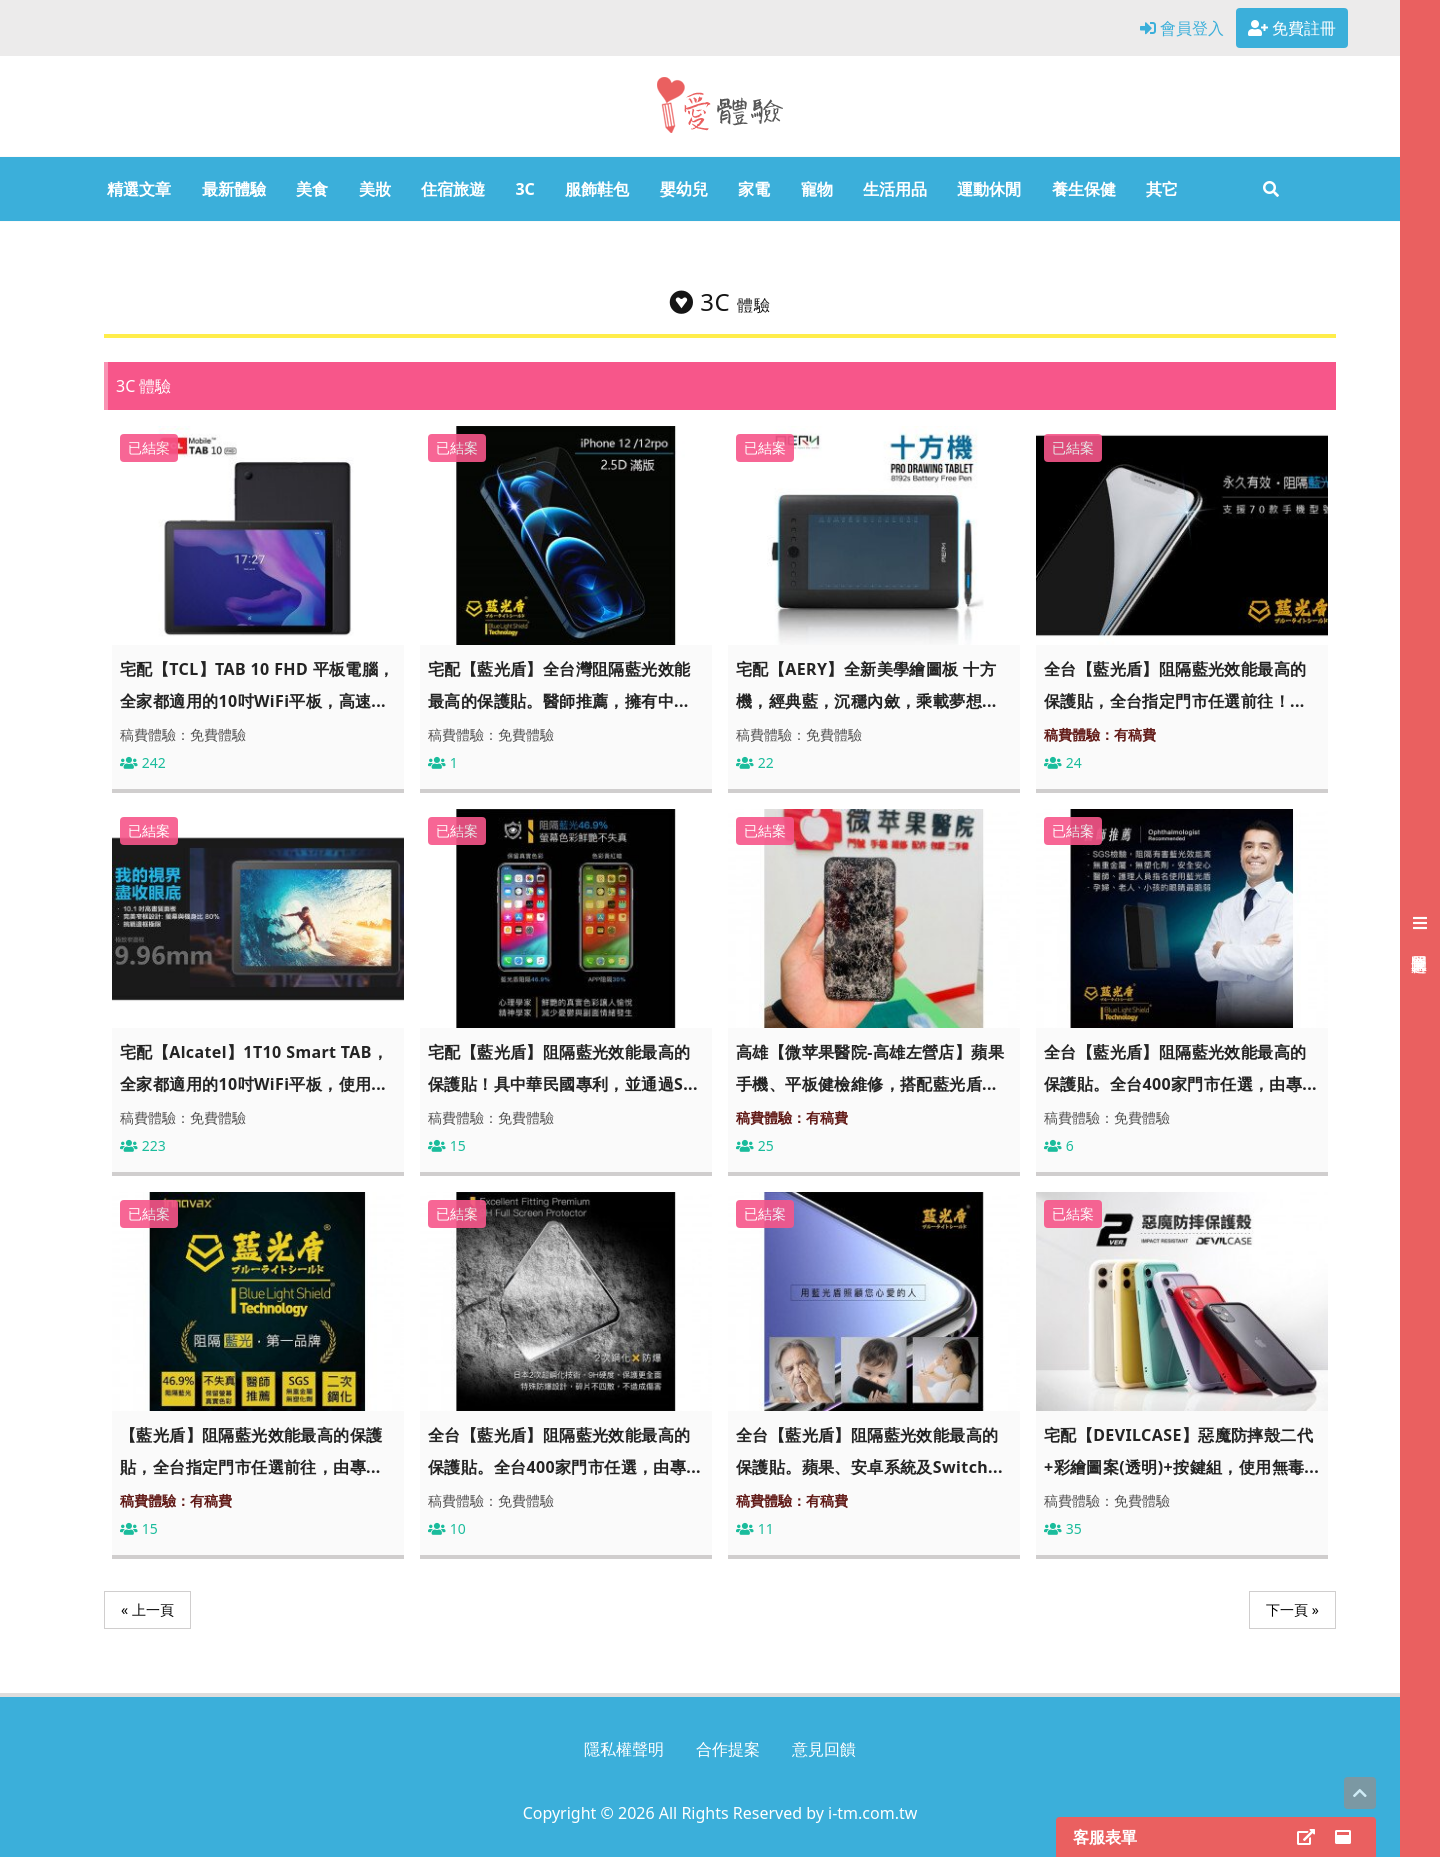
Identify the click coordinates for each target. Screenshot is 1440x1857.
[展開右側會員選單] (1420, 928)
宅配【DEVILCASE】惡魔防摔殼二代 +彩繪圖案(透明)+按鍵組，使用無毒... (1181, 1451)
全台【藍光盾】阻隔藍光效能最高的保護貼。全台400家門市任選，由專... (1180, 1068)
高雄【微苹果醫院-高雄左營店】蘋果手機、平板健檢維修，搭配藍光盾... (870, 1068)
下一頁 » (1292, 1609)
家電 (754, 189)
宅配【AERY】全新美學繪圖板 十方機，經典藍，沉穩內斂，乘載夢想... (866, 685)
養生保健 (1084, 189)
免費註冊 (1292, 28)
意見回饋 (824, 1749)
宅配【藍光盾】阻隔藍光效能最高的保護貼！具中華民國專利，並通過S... (563, 1068)
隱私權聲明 (624, 1749)
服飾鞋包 (597, 189)
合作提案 (728, 1749)
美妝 (375, 189)
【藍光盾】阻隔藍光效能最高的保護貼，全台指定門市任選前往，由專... (251, 1451)
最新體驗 (234, 189)
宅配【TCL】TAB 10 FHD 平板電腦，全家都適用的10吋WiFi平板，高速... (257, 685)
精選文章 (139, 189)
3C (524, 189)
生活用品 (895, 189)
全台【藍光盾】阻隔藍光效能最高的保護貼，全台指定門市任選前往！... (1175, 685)
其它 (1162, 189)
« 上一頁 (147, 1609)
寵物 (817, 189)
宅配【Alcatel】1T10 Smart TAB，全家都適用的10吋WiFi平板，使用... (254, 1068)
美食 (312, 189)
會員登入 (1182, 28)
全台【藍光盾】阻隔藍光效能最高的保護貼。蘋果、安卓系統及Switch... (869, 1451)
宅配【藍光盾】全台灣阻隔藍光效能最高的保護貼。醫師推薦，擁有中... (559, 685)
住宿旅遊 (453, 189)
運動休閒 (989, 189)
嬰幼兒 (684, 189)
